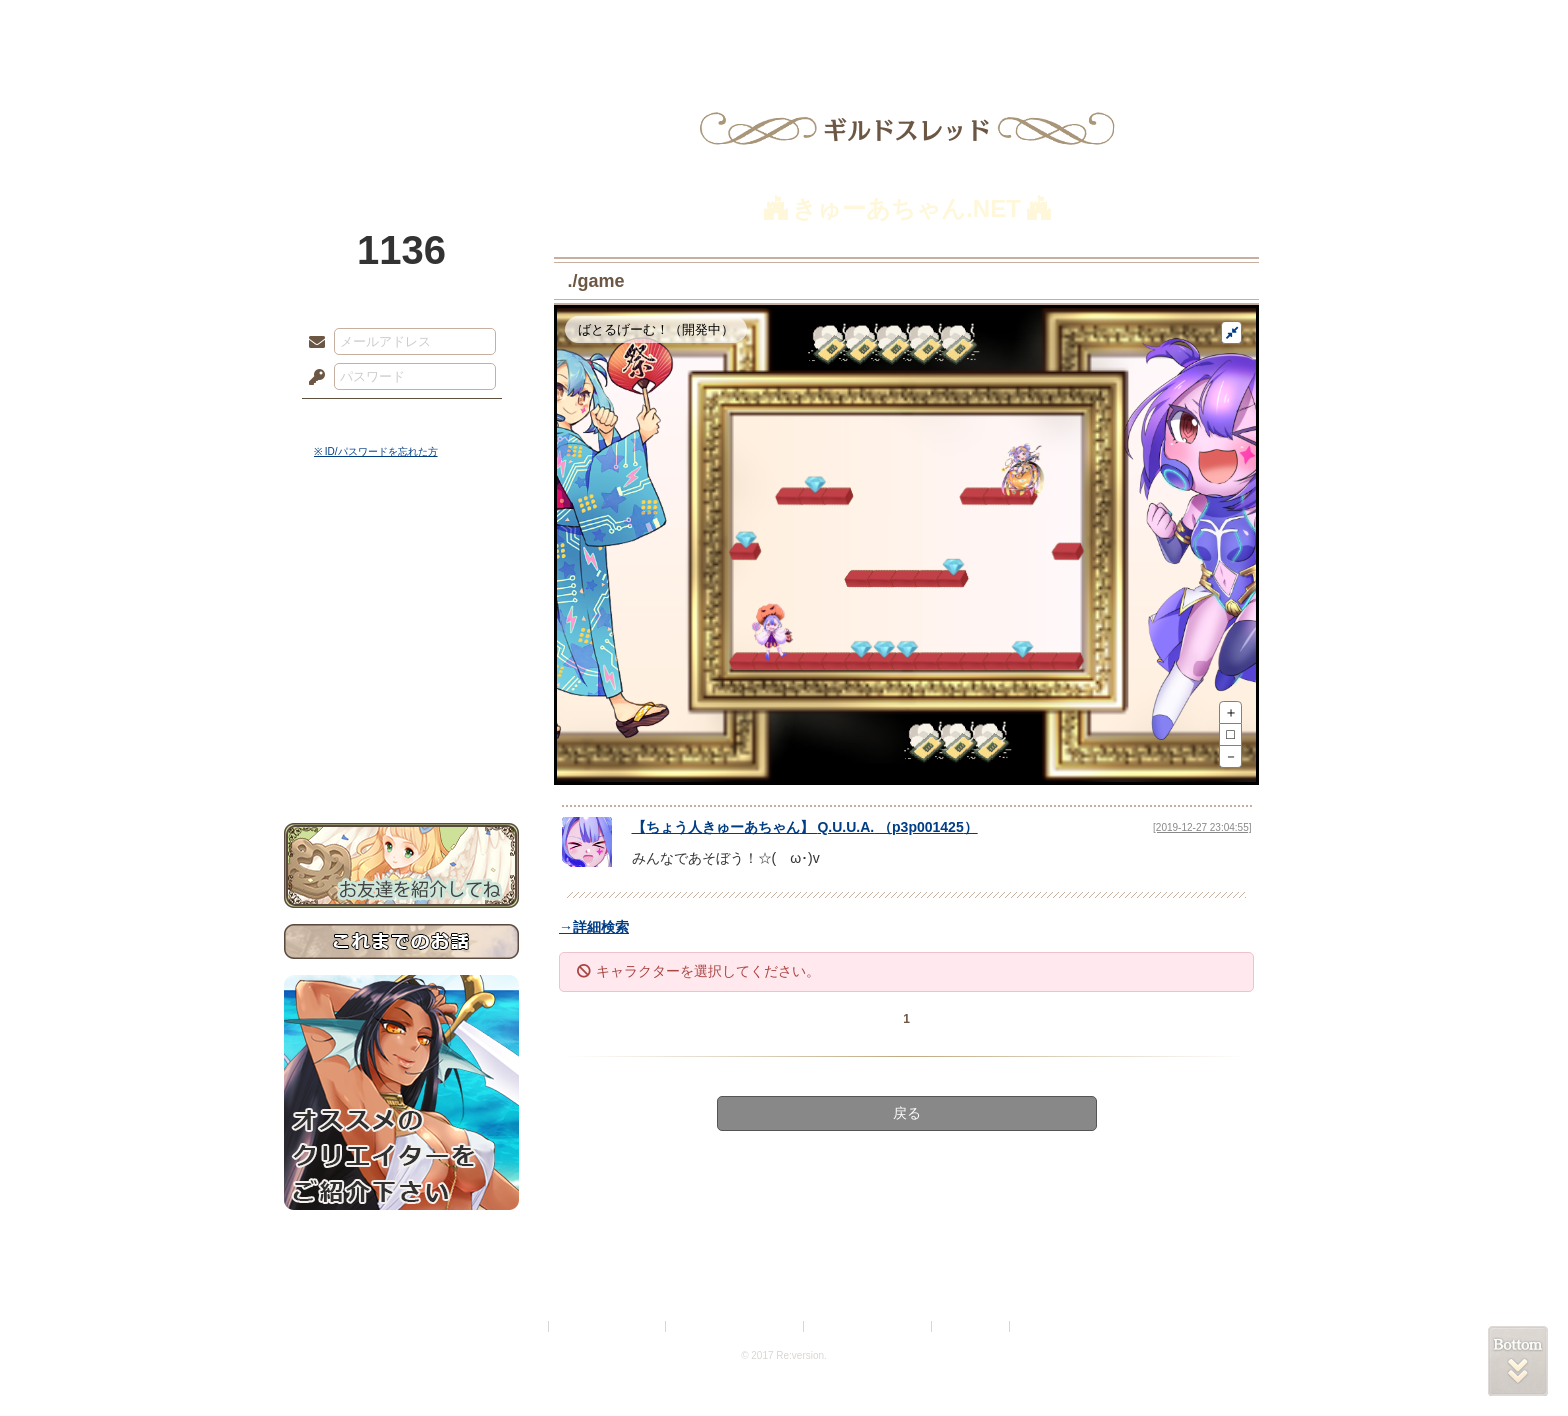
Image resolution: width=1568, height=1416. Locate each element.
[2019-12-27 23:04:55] (1202, 827)
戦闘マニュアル (401, 695)
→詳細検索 (594, 927)
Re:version (1044, 1326)
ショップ (1068, 25)
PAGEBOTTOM (1518, 1361)
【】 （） (805, 827)
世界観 (401, 545)
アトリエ (784, 25)
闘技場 (1211, 25)
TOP (356, 25)
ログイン (353, 419)
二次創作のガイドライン (869, 1326)
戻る (907, 1113)
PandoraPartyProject (401, 110)
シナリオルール (401, 645)
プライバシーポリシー (608, 1326)
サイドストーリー (401, 580)
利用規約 (521, 1326)
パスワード (312, 378)
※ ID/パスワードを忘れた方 (376, 451)
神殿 (500, 25)
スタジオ (926, 25)
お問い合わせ (401, 760)
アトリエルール (401, 670)
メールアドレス (312, 343)
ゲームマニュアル (401, 615)
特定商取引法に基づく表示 (736, 1326)
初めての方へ (401, 725)
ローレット (642, 25)
